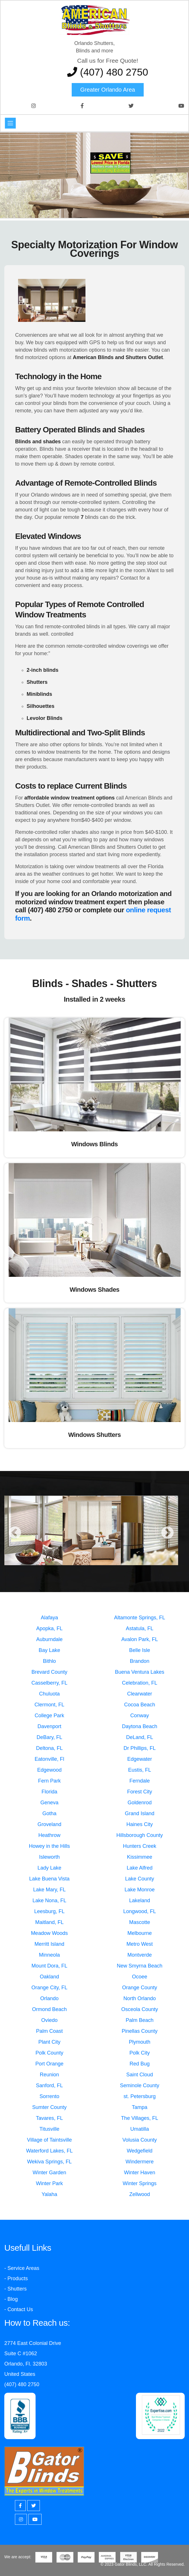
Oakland (49, 1977)
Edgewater (139, 1759)
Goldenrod (140, 1802)
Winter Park (49, 2183)
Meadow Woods (49, 1933)
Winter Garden (49, 2172)
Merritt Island (49, 1944)
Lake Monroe (139, 1889)
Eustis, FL (139, 1770)
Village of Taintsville (49, 2140)
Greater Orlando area (107, 89)
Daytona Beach (139, 1726)
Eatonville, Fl (49, 1759)
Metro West (139, 1944)
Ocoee (139, 1977)
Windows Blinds (94, 1144)
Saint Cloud (139, 2074)
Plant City (49, 2042)
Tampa (139, 2107)
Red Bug (140, 2064)
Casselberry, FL (49, 1683)
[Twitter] (33, 2505)
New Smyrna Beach (139, 1966)
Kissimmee (139, 1857)
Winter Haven (139, 2172)
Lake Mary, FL (49, 1889)
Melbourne (139, 1933)
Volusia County (139, 2140)
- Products (16, 2278)
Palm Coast (49, 2031)
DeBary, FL (49, 1737)
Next (167, 1533)
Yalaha (49, 2194)
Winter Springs (140, 2183)
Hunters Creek (139, 1846)
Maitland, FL (49, 1922)
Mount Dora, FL (49, 1966)
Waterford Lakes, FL (49, 2151)
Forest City (139, 1792)
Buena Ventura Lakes (139, 1672)
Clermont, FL (49, 1705)
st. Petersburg (140, 2096)
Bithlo (49, 1661)
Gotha (49, 1813)
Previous (15, 1533)
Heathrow (49, 1835)
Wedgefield (140, 2151)
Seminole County (139, 2085)
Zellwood (139, 2194)
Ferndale (139, 1781)
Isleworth (49, 1857)
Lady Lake (49, 1868)
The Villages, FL (139, 2118)
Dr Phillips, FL (140, 1748)
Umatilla (139, 2129)
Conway (139, 1715)
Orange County (139, 1987)
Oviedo (49, 2020)
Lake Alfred (140, 1868)
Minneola (49, 1955)
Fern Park (49, 1781)
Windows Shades (95, 1289)
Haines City (139, 1824)
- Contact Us (18, 2309)
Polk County (49, 2053)
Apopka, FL (49, 1628)
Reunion (49, 2074)
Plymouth (139, 2042)
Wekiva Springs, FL (49, 2162)
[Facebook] (20, 2505)
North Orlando (139, 1998)
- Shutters (15, 2289)
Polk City (139, 2053)
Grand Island (139, 1813)
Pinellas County (139, 2031)
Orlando (49, 1998)
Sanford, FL (49, 2085)
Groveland (49, 1824)
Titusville (49, 2129)
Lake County (139, 1879)
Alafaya (49, 1617)
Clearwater (139, 1694)
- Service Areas (21, 2268)
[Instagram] (21, 2519)
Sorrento (49, 2096)
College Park (49, 1715)
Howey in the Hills (49, 1846)
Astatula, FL (139, 1628)
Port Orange (49, 2064)
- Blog (11, 2299)
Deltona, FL (49, 1748)
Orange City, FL (49, 1987)
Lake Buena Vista (49, 1879)
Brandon (139, 1661)
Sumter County (49, 2107)
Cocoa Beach (139, 1705)
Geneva (49, 1802)
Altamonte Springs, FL (139, 1617)
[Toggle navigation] (10, 123)
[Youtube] (35, 2519)
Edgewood (49, 1770)
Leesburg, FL (49, 1911)
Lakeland (139, 1900)
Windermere (140, 2162)
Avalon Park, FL (139, 1639)
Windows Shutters (94, 1434)
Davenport (49, 1726)
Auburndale (49, 1639)
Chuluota (49, 1694)
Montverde (139, 1955)
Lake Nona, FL (49, 1900)
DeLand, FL (139, 1737)
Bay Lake (49, 1650)
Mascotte (139, 1922)
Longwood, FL (139, 1911)
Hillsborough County (139, 1835)
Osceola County (139, 2009)
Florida (49, 1792)
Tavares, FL (49, 2118)
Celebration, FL (139, 1683)
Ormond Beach (49, 2009)
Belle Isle (139, 1650)
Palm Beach (139, 2020)
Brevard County (49, 1672)
